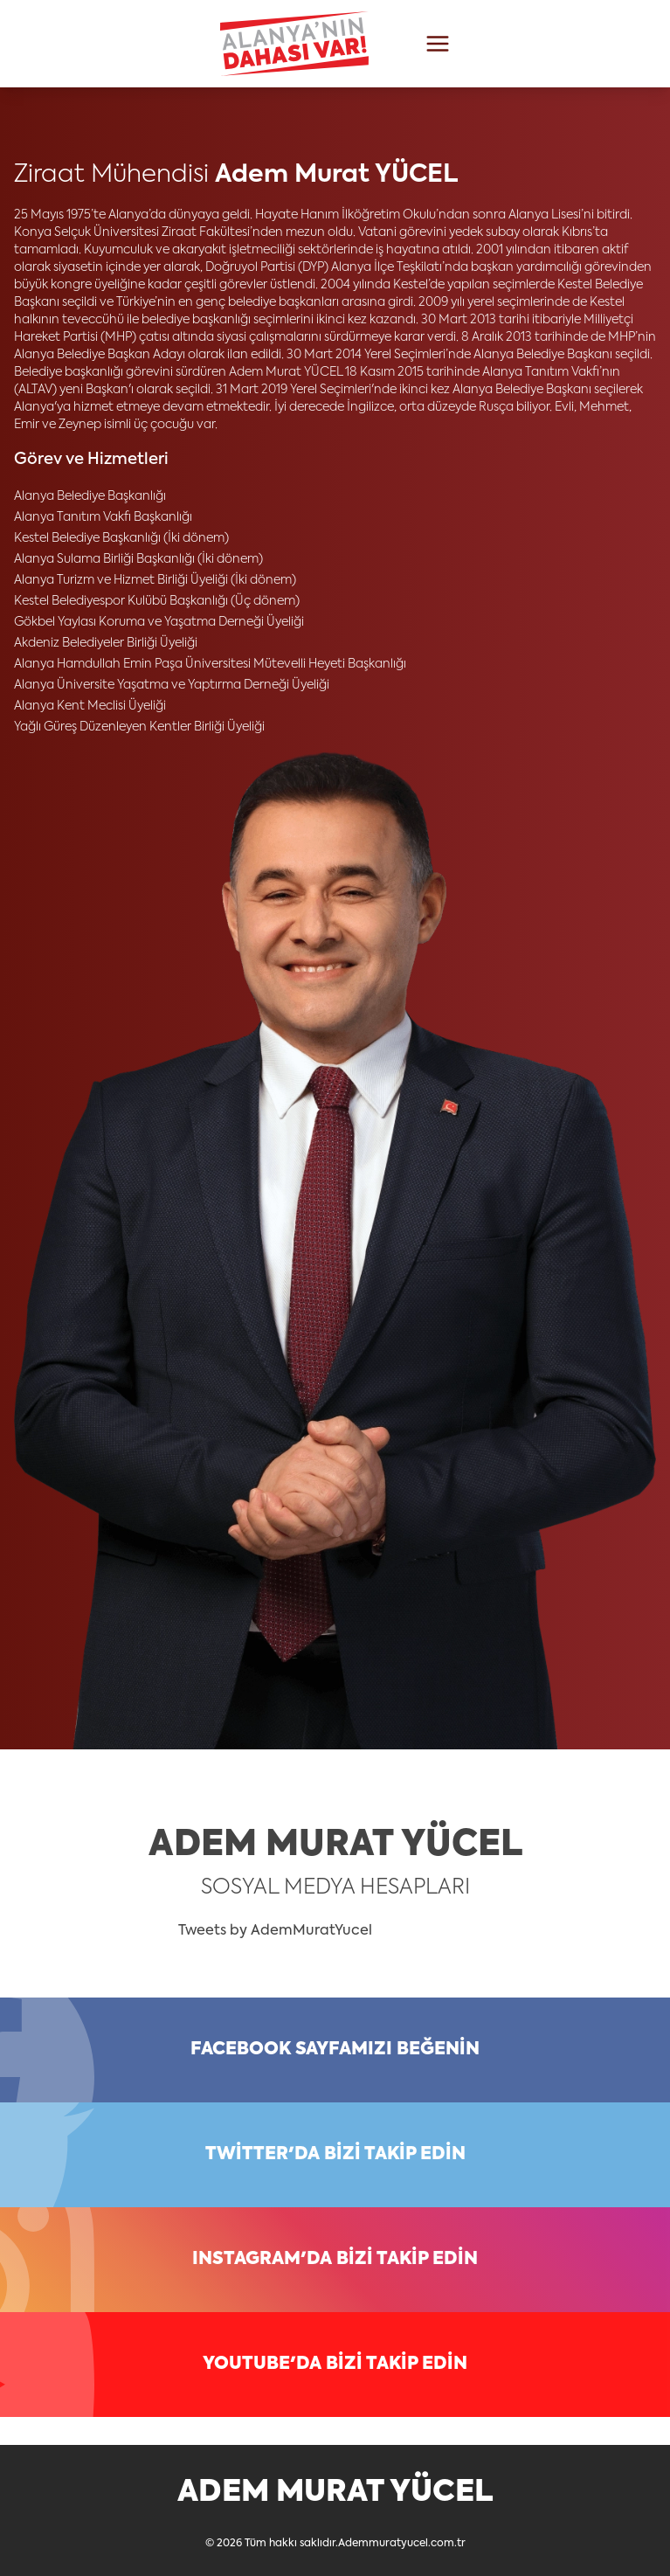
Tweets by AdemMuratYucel (275, 1931)
